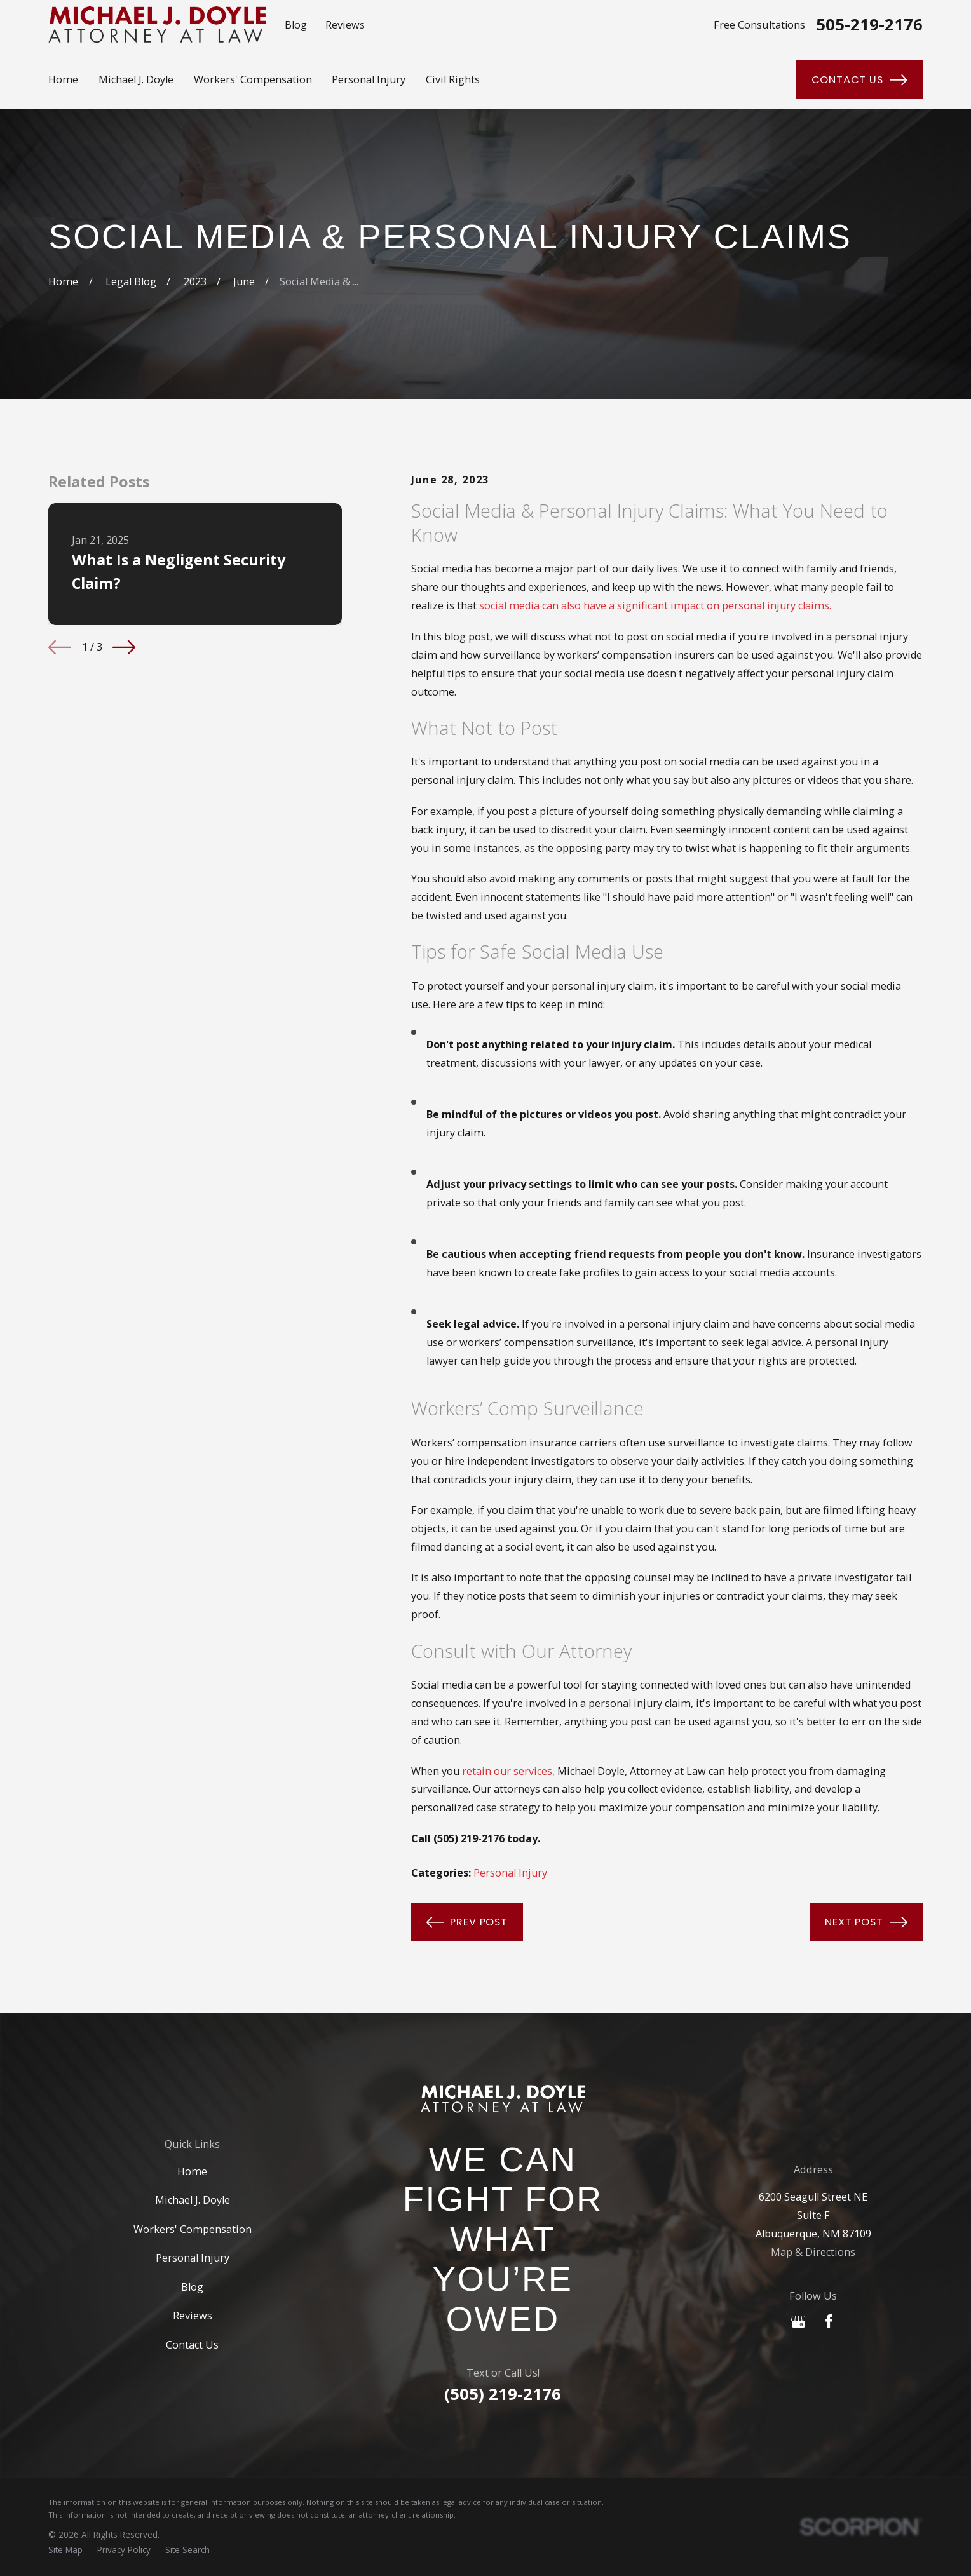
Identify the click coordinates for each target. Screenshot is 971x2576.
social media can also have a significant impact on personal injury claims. (655, 605)
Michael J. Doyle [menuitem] (135, 79)
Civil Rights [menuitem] (453, 79)
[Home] (503, 2099)
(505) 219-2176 (502, 2393)
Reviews (345, 25)
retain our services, (508, 1771)
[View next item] (123, 647)
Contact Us (859, 80)
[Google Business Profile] (798, 2321)
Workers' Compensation (192, 2229)
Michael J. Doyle (192, 2200)
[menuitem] (65, 2550)
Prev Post (467, 1922)
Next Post (866, 1922)
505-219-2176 (869, 24)
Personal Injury (510, 1873)
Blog (296, 25)
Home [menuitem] (63, 79)
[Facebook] (829, 2321)
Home (192, 2171)
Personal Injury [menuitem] (368, 79)
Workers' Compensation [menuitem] (253, 79)
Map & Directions (813, 2252)
